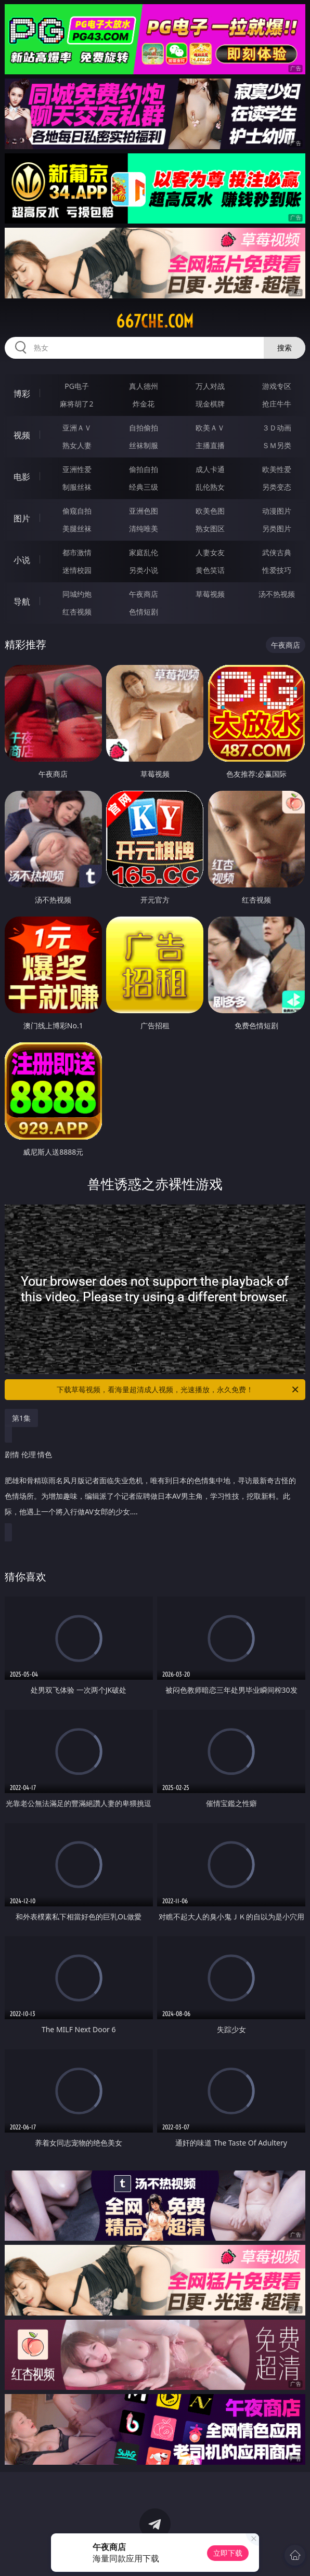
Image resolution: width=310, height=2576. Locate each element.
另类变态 (276, 487)
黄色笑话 (210, 570)
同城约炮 (77, 594)
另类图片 (276, 528)
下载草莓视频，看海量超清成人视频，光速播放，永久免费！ (178, 1389)
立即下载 (227, 2553)
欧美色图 (210, 511)
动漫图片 (276, 511)
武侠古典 (276, 552)
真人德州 (143, 386)
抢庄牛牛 (276, 404)
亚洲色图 (143, 511)
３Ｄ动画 (276, 428)
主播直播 (210, 445)
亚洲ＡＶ (77, 428)
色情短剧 (143, 612)
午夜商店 (143, 594)
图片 (22, 518)
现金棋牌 (210, 404)
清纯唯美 (143, 528)
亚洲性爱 (77, 469)
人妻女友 (210, 552)
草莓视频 (210, 594)
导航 (22, 601)
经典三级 (143, 487)
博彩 (22, 393)
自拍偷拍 (143, 428)
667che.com (154, 321)
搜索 (284, 347)
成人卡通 (210, 469)
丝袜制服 (143, 445)
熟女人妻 (77, 445)
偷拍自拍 (143, 469)
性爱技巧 (276, 570)
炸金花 (143, 404)
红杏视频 (77, 612)
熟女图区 (210, 528)
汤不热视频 (277, 594)
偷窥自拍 (77, 511)
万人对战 (210, 386)
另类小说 (143, 570)
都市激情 (77, 552)
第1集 (21, 1418)
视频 (22, 435)
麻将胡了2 (76, 404)
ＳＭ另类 (276, 445)
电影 (22, 476)
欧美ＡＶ (210, 428)
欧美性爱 (276, 469)
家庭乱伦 (143, 552)
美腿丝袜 (77, 528)
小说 (22, 560)
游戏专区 (276, 386)
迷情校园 (77, 570)
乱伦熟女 (210, 487)
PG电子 (76, 386)
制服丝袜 (77, 487)
